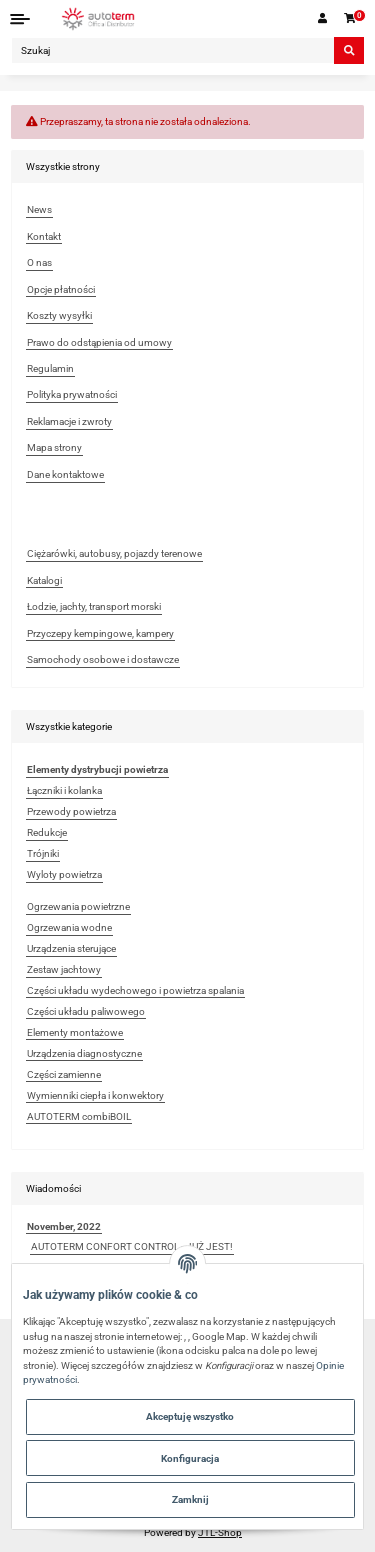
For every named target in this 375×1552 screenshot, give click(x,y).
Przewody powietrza (71, 811)
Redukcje (47, 832)
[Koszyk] (350, 18)
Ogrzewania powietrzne (78, 906)
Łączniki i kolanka (64, 790)
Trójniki (43, 853)
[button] (323, 18)
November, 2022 (64, 1226)
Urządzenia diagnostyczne (84, 1053)
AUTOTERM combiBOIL (79, 1116)
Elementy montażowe (75, 1032)
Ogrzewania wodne (69, 927)
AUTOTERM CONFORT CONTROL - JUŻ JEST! (132, 1246)
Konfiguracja (190, 1458)
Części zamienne (64, 1074)
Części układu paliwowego (86, 1011)
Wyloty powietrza (64, 874)
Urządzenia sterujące (71, 948)
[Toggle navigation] (20, 18)
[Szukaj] (173, 50)
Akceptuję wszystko (190, 1416)
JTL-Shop (220, 1532)
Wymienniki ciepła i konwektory (95, 1095)
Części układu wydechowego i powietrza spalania (135, 990)
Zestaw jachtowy (64, 969)
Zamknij (190, 1499)
